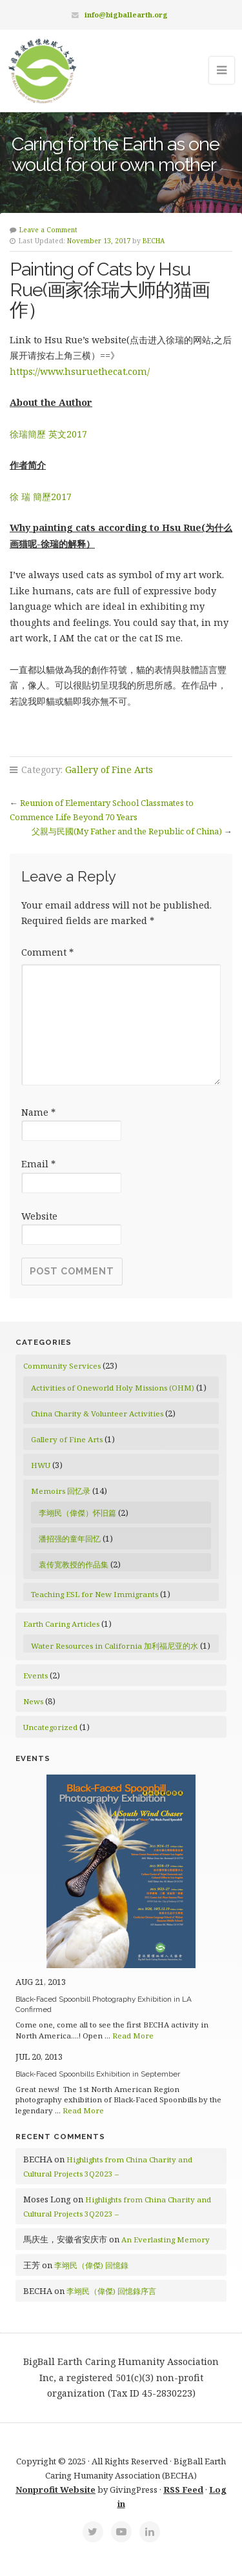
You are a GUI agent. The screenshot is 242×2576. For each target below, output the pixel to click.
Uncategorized (50, 1727)
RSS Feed (183, 2489)
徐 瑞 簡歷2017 (41, 496)
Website (39, 1216)
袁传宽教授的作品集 (73, 1564)
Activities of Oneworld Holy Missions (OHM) (112, 1388)
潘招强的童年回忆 (70, 1539)
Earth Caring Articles (61, 1624)
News (33, 1701)
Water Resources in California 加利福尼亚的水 (114, 1646)
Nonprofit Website (55, 2489)
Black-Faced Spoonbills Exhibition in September (97, 2073)
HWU (40, 1465)
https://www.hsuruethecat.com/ (80, 371)
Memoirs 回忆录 (60, 1491)
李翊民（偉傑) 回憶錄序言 (111, 2291)
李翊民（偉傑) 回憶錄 (91, 2265)
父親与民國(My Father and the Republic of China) (127, 831)
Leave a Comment (48, 229)
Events (35, 1675)
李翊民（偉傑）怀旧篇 (77, 1513)
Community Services (62, 1366)
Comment (47, 952)
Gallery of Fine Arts (109, 769)
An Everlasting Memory (165, 2239)
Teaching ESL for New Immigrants (94, 1594)
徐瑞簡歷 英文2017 (48, 434)
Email (38, 1164)
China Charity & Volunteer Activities (97, 1413)
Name (38, 1112)
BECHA (154, 240)
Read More (133, 2035)
